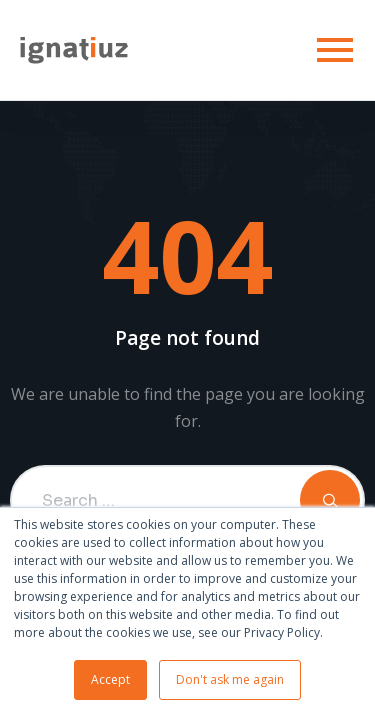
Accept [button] (110, 679)
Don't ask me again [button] (230, 679)
